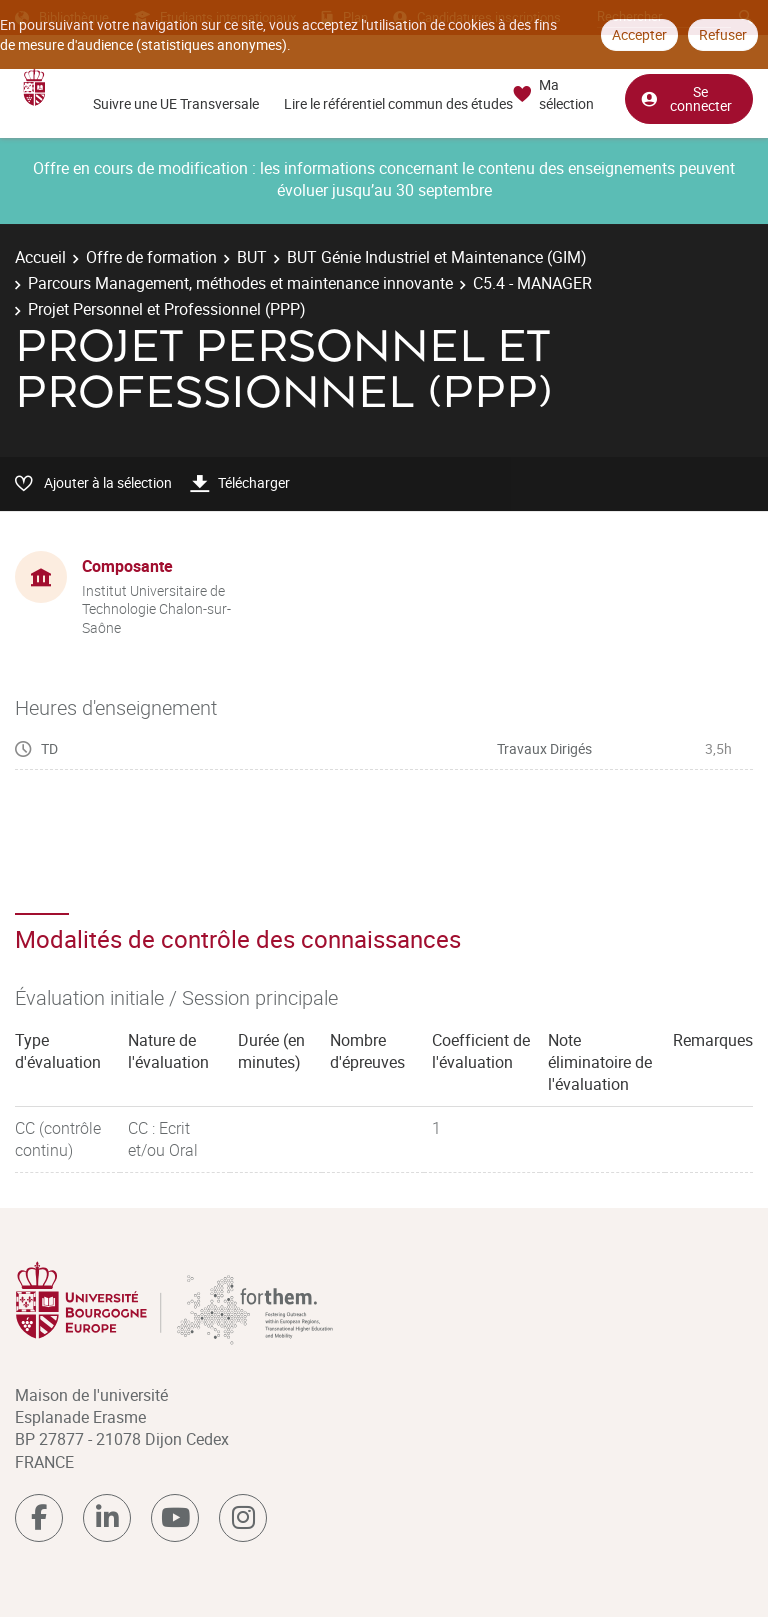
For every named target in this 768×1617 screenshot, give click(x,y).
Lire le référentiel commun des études (398, 103)
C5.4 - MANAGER (532, 283)
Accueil (40, 257)
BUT (252, 257)
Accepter (639, 34)
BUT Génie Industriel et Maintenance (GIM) (437, 257)
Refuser (723, 34)
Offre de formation (151, 257)
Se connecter (686, 98)
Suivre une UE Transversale (176, 103)
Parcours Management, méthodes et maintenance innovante (240, 283)
